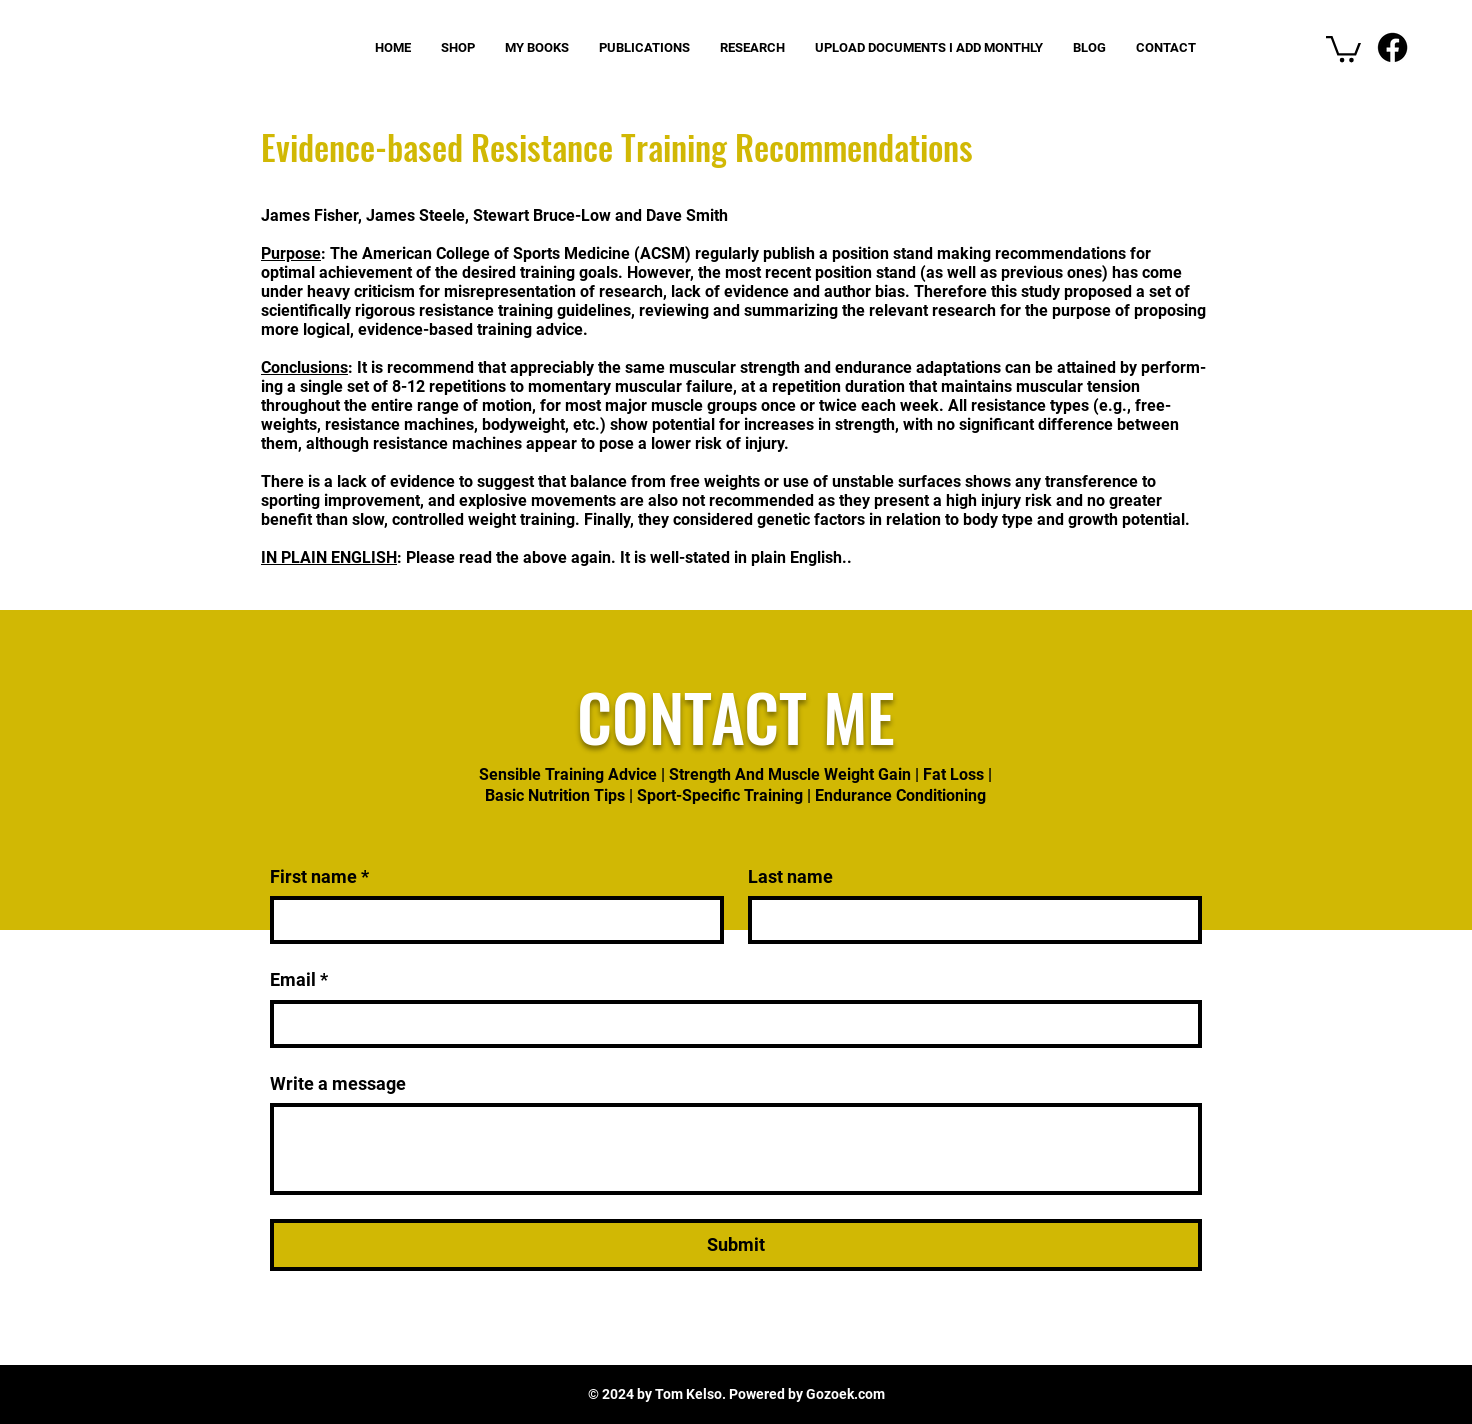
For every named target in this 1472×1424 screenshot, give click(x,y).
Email (299, 979)
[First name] (491, 920)
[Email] (730, 1024)
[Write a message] (736, 1149)
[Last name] (969, 920)
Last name (790, 876)
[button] (1343, 47)
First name (319, 876)
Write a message (338, 1083)
